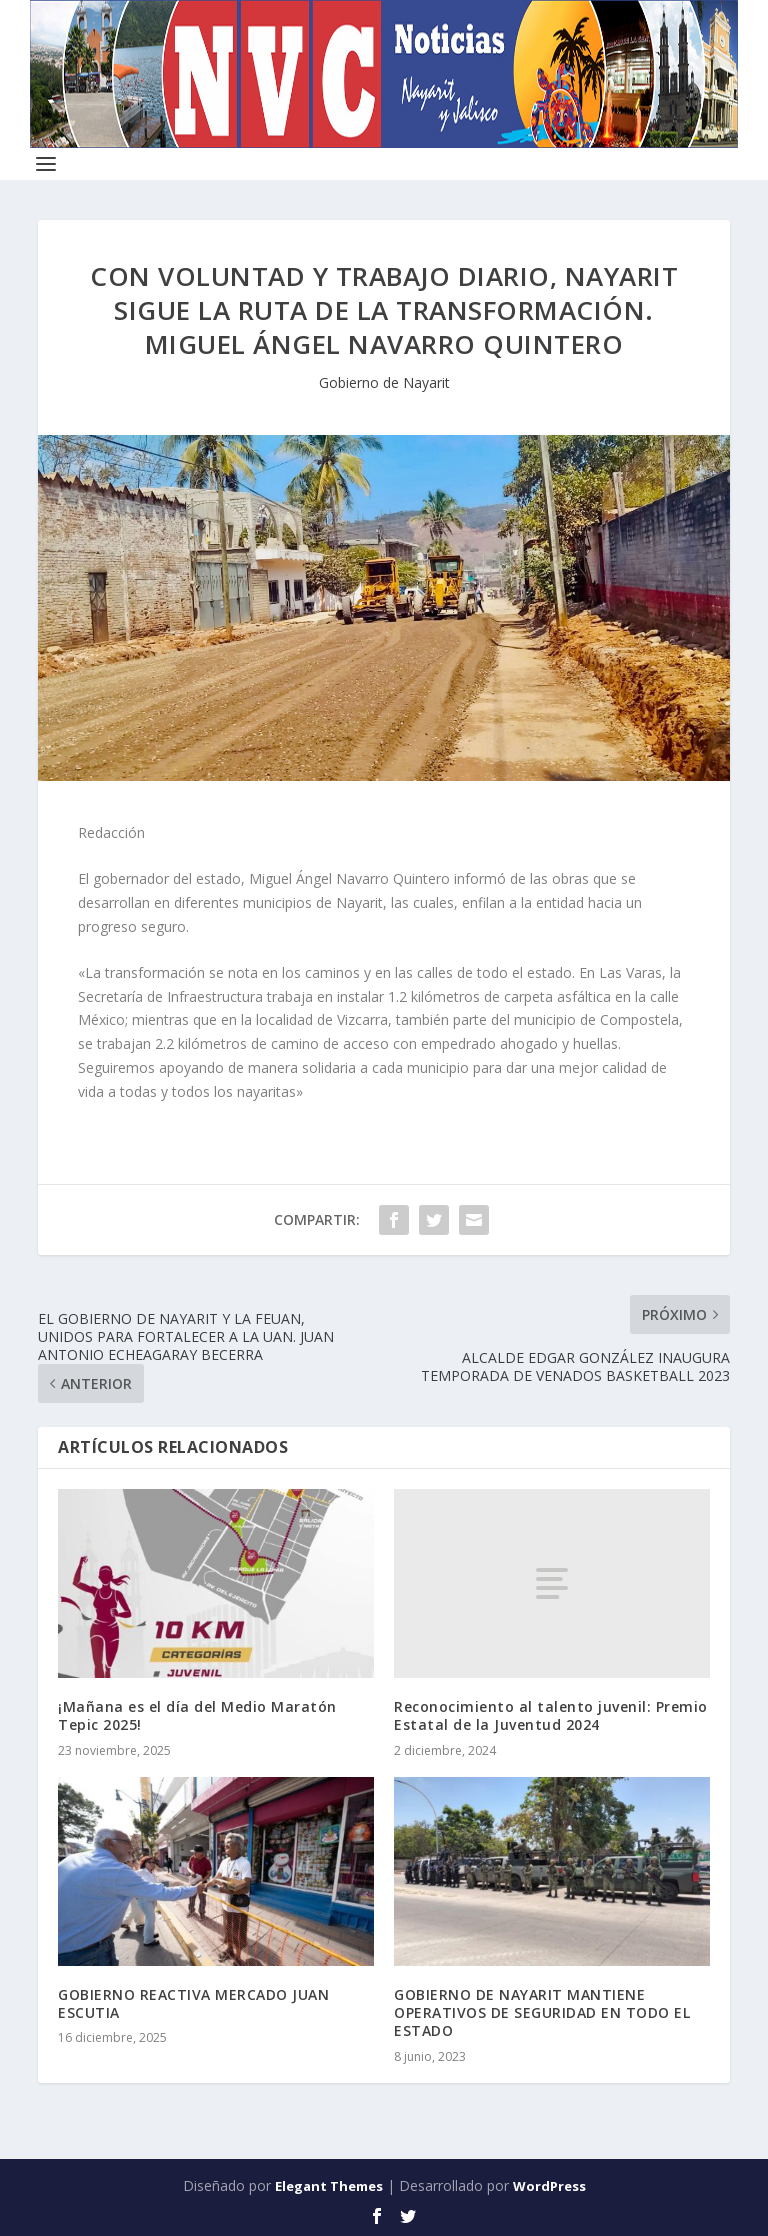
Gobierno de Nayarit (384, 382)
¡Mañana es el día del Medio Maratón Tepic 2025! (197, 1715)
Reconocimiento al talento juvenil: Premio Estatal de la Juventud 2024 (551, 1715)
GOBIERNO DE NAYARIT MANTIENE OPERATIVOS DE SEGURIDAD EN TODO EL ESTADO (542, 2012)
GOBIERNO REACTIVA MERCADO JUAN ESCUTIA (193, 2003)
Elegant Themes (329, 2186)
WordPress (549, 2186)
